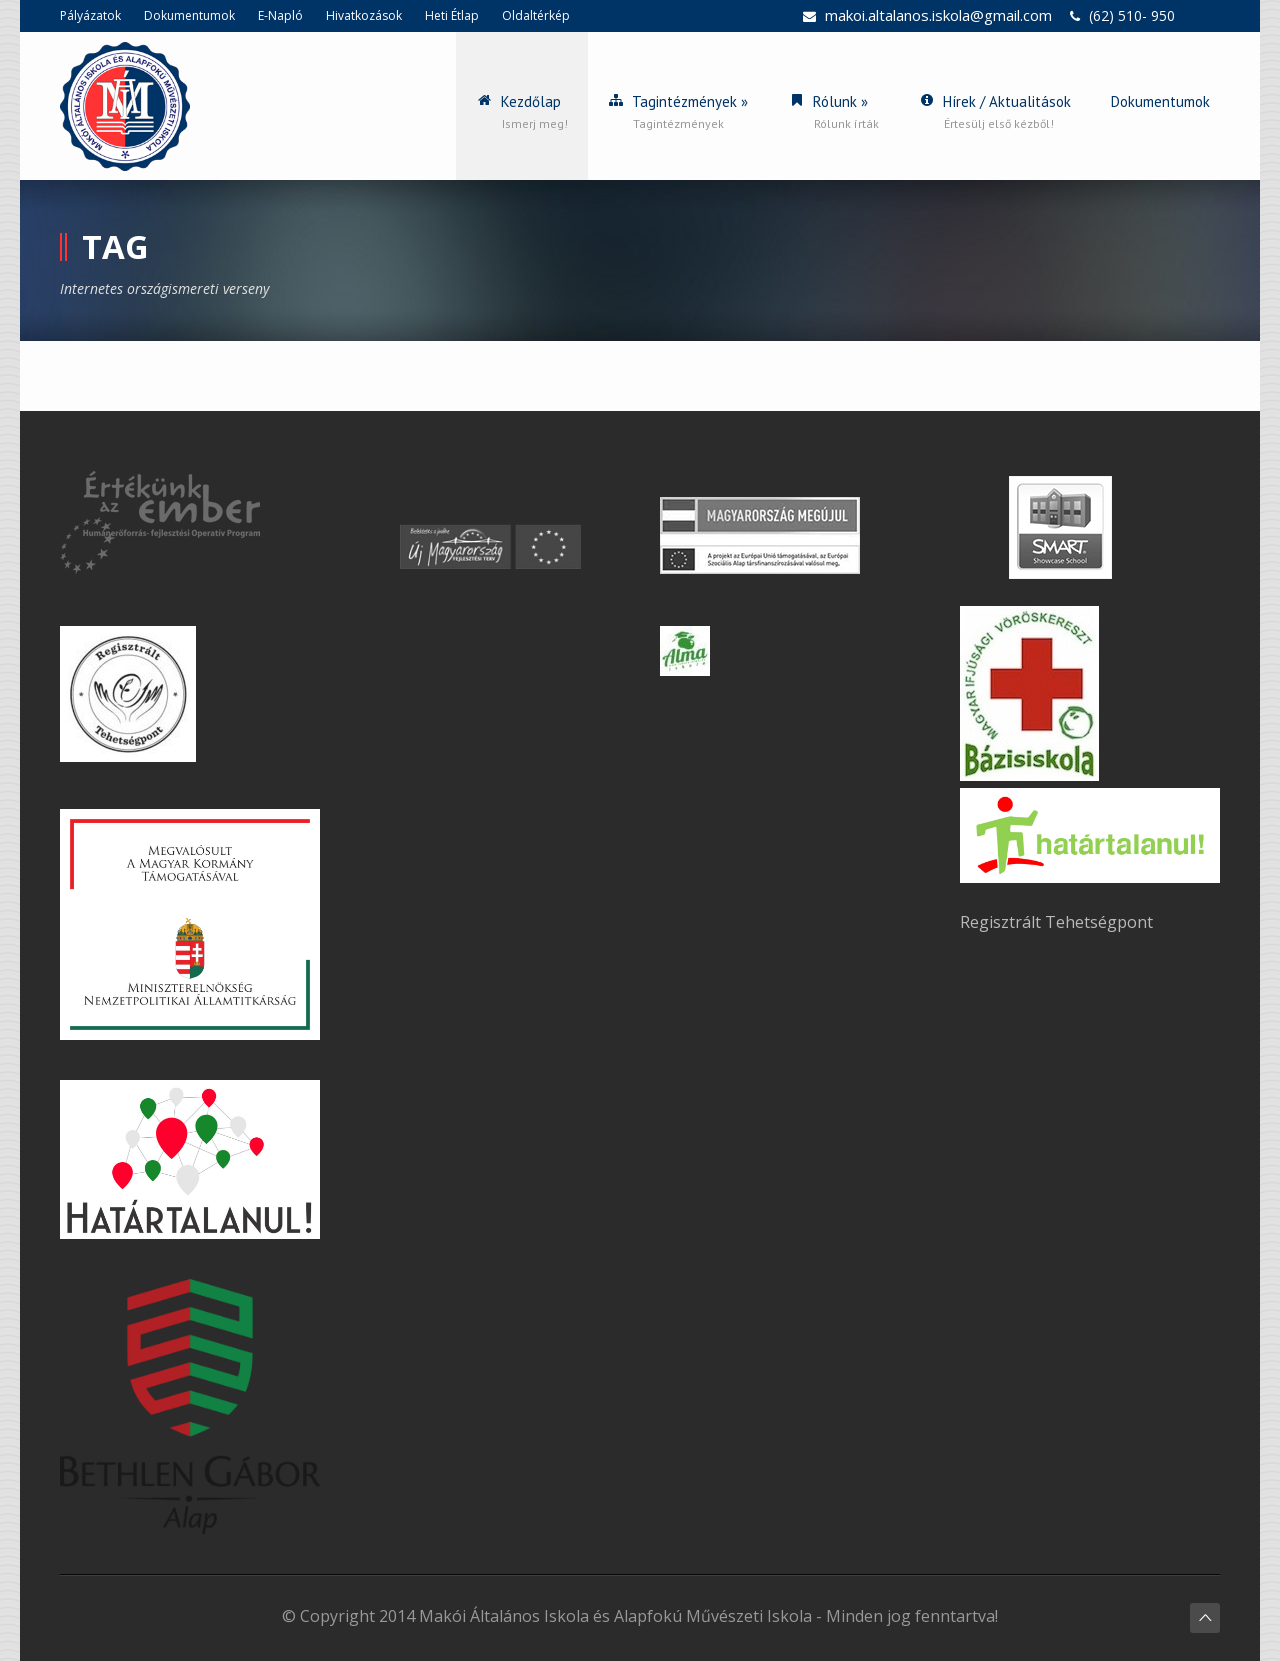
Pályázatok (90, 15)
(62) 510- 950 (1132, 15)
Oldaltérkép (536, 15)
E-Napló (280, 15)
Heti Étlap (452, 15)
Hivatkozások (364, 15)
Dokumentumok (189, 15)
